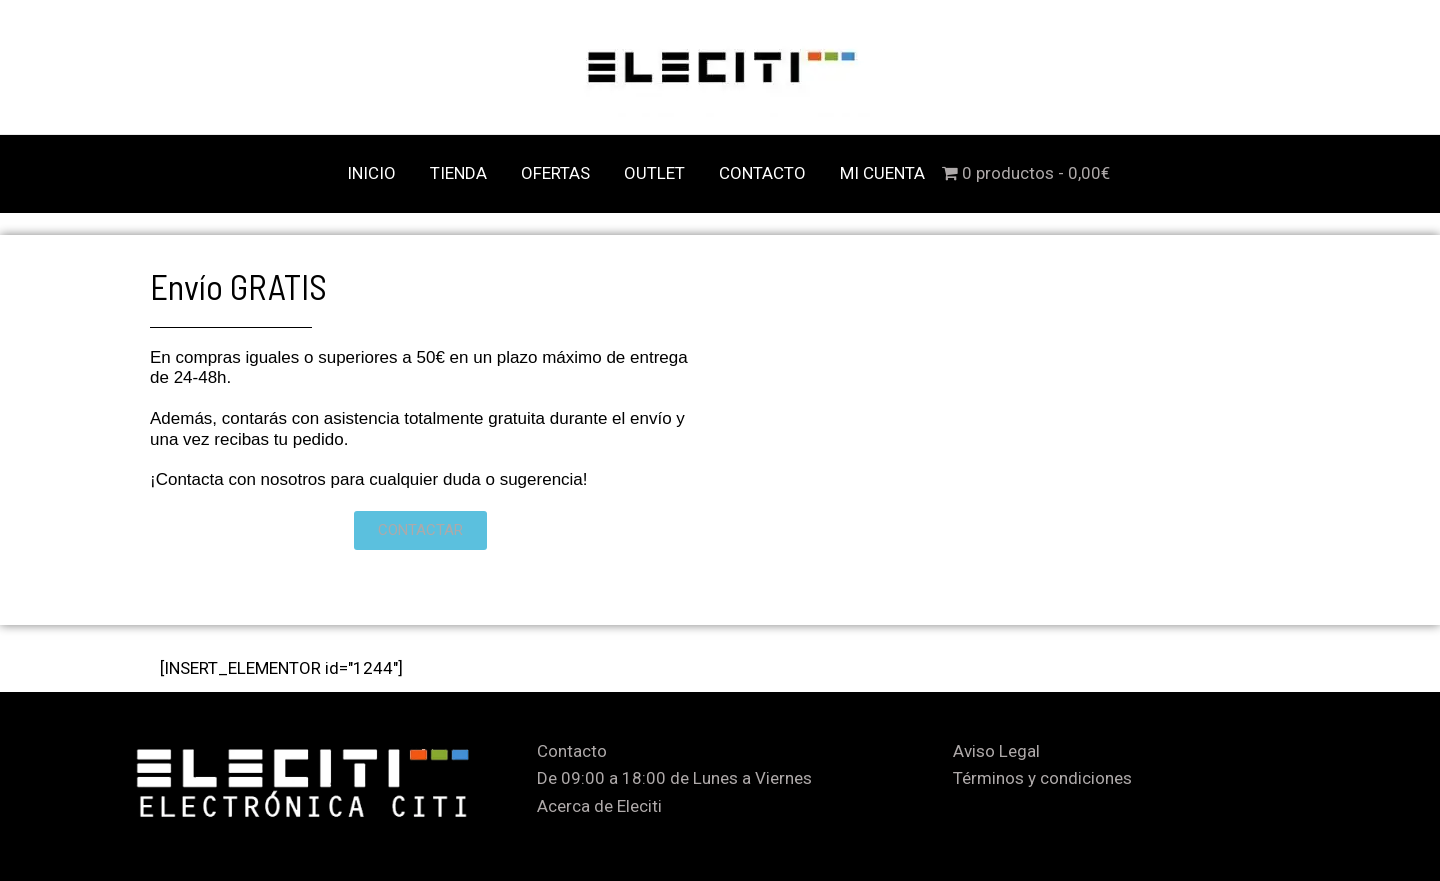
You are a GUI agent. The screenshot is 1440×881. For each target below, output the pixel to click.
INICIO (371, 173)
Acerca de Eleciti (599, 806)
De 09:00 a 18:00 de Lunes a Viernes (674, 778)
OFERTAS (555, 173)
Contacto (572, 751)
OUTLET (654, 173)
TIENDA (458, 173)
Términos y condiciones (1042, 778)
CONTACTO (762, 173)
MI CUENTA (882, 173)
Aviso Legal (996, 751)
